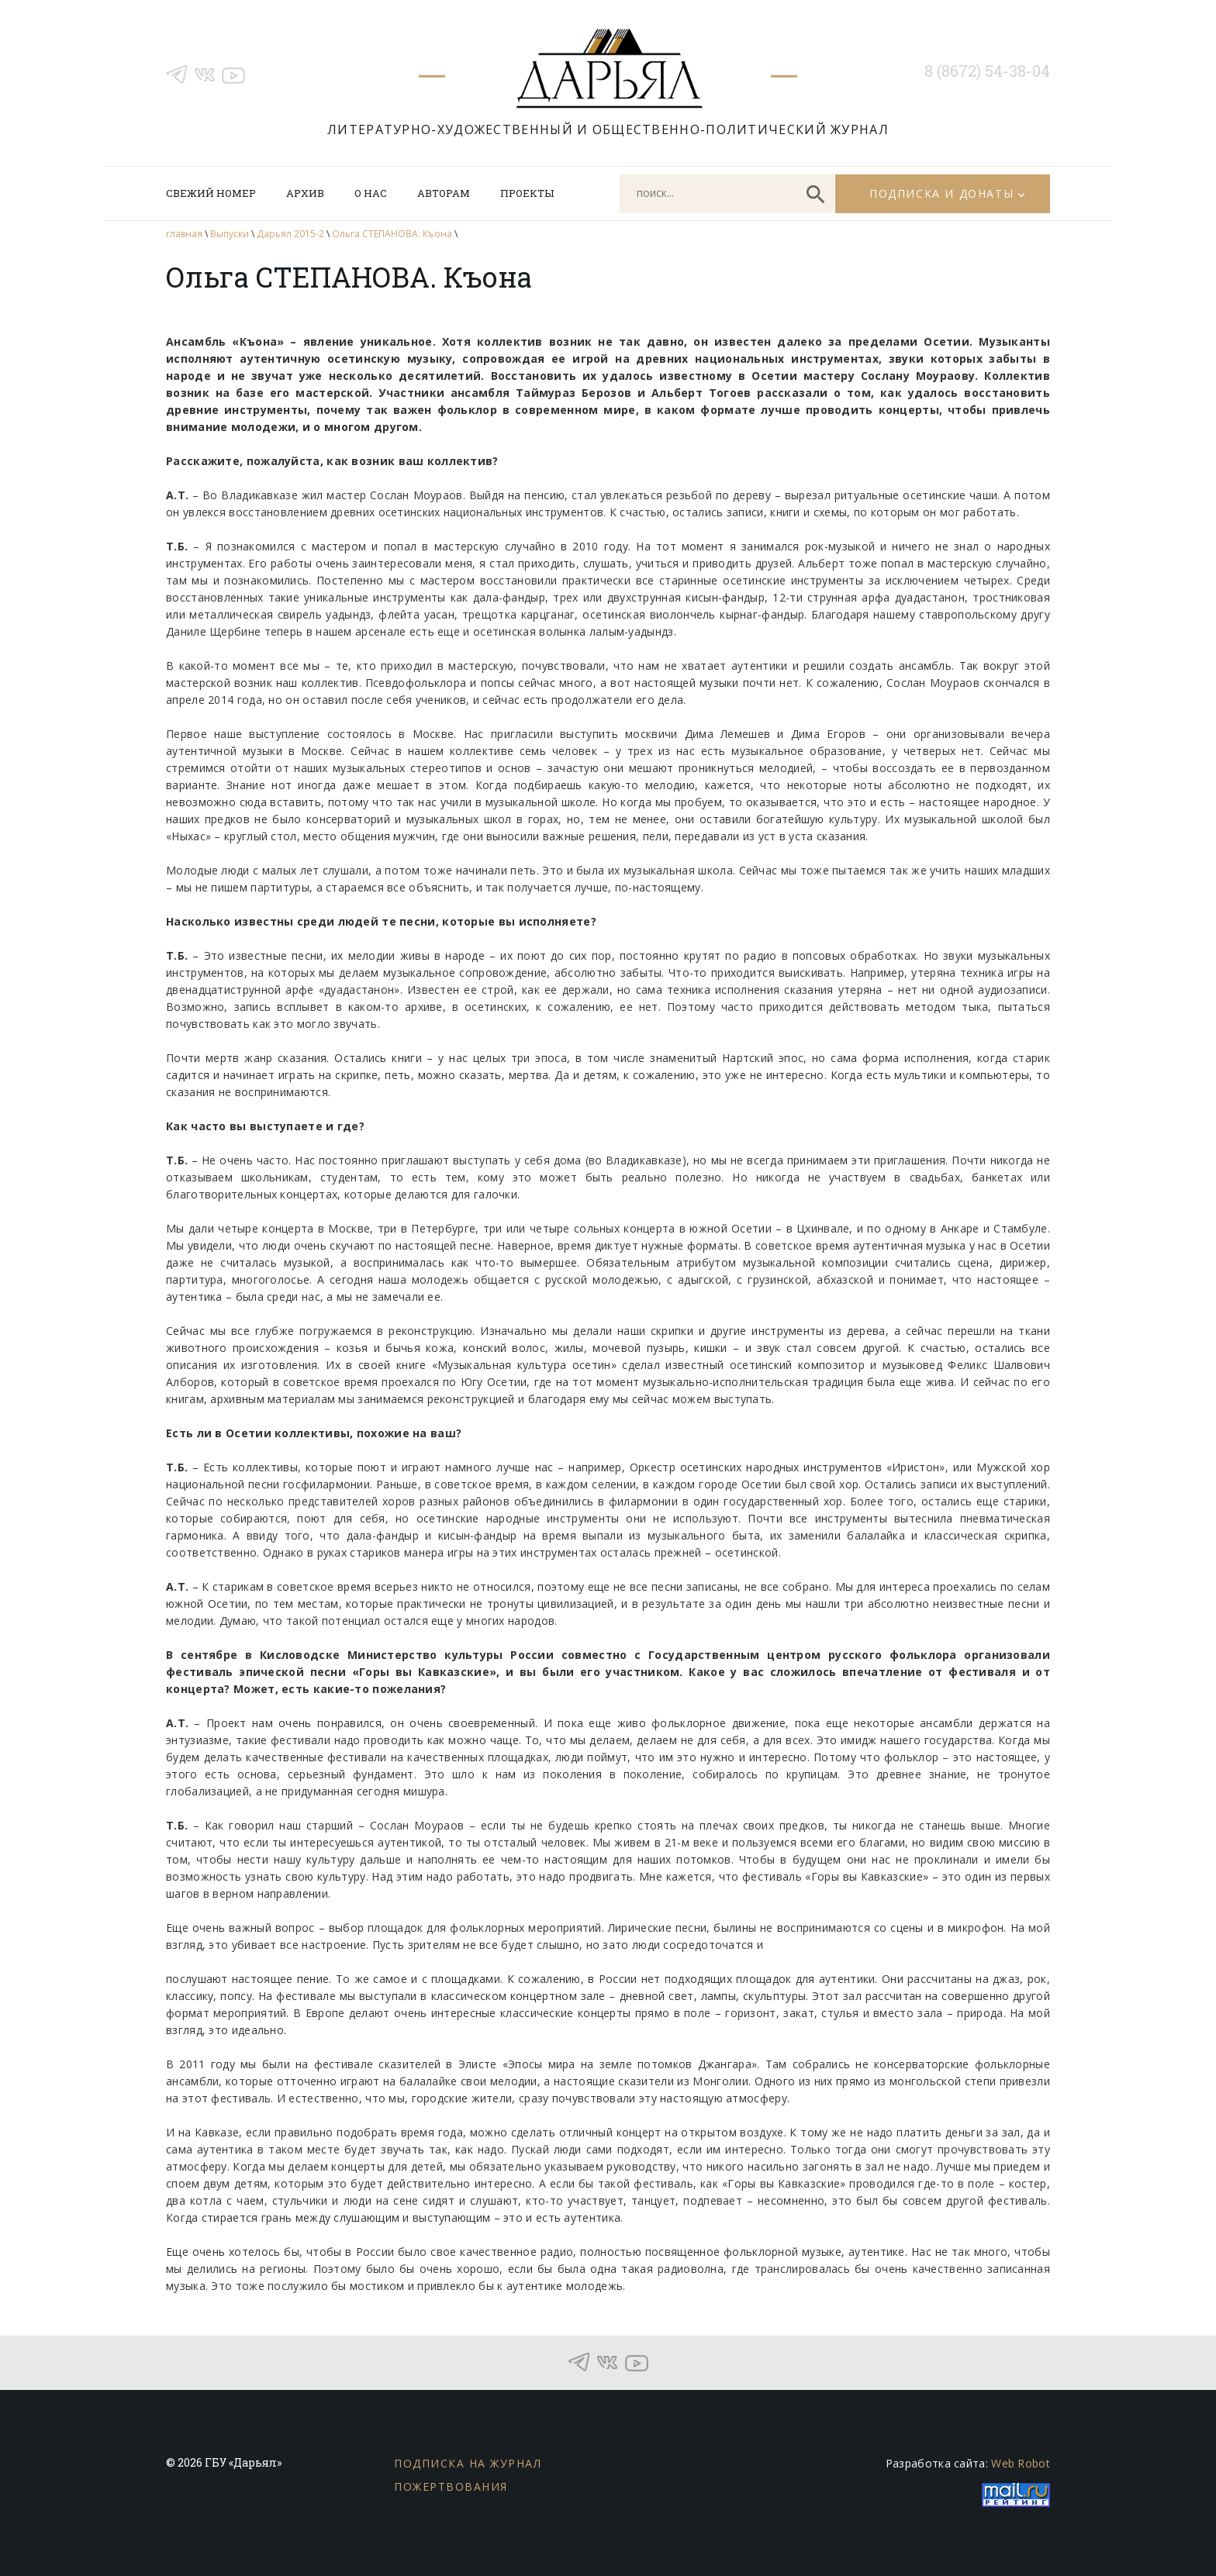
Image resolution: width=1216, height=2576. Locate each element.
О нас (370, 193)
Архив (305, 193)
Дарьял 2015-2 (290, 233)
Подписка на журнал (467, 2463)
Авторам (443, 193)
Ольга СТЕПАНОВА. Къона (392, 233)
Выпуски (229, 233)
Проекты (527, 193)
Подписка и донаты (941, 193)
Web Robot (1020, 2463)
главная (184, 233)
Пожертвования (451, 2486)
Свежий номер (211, 193)
